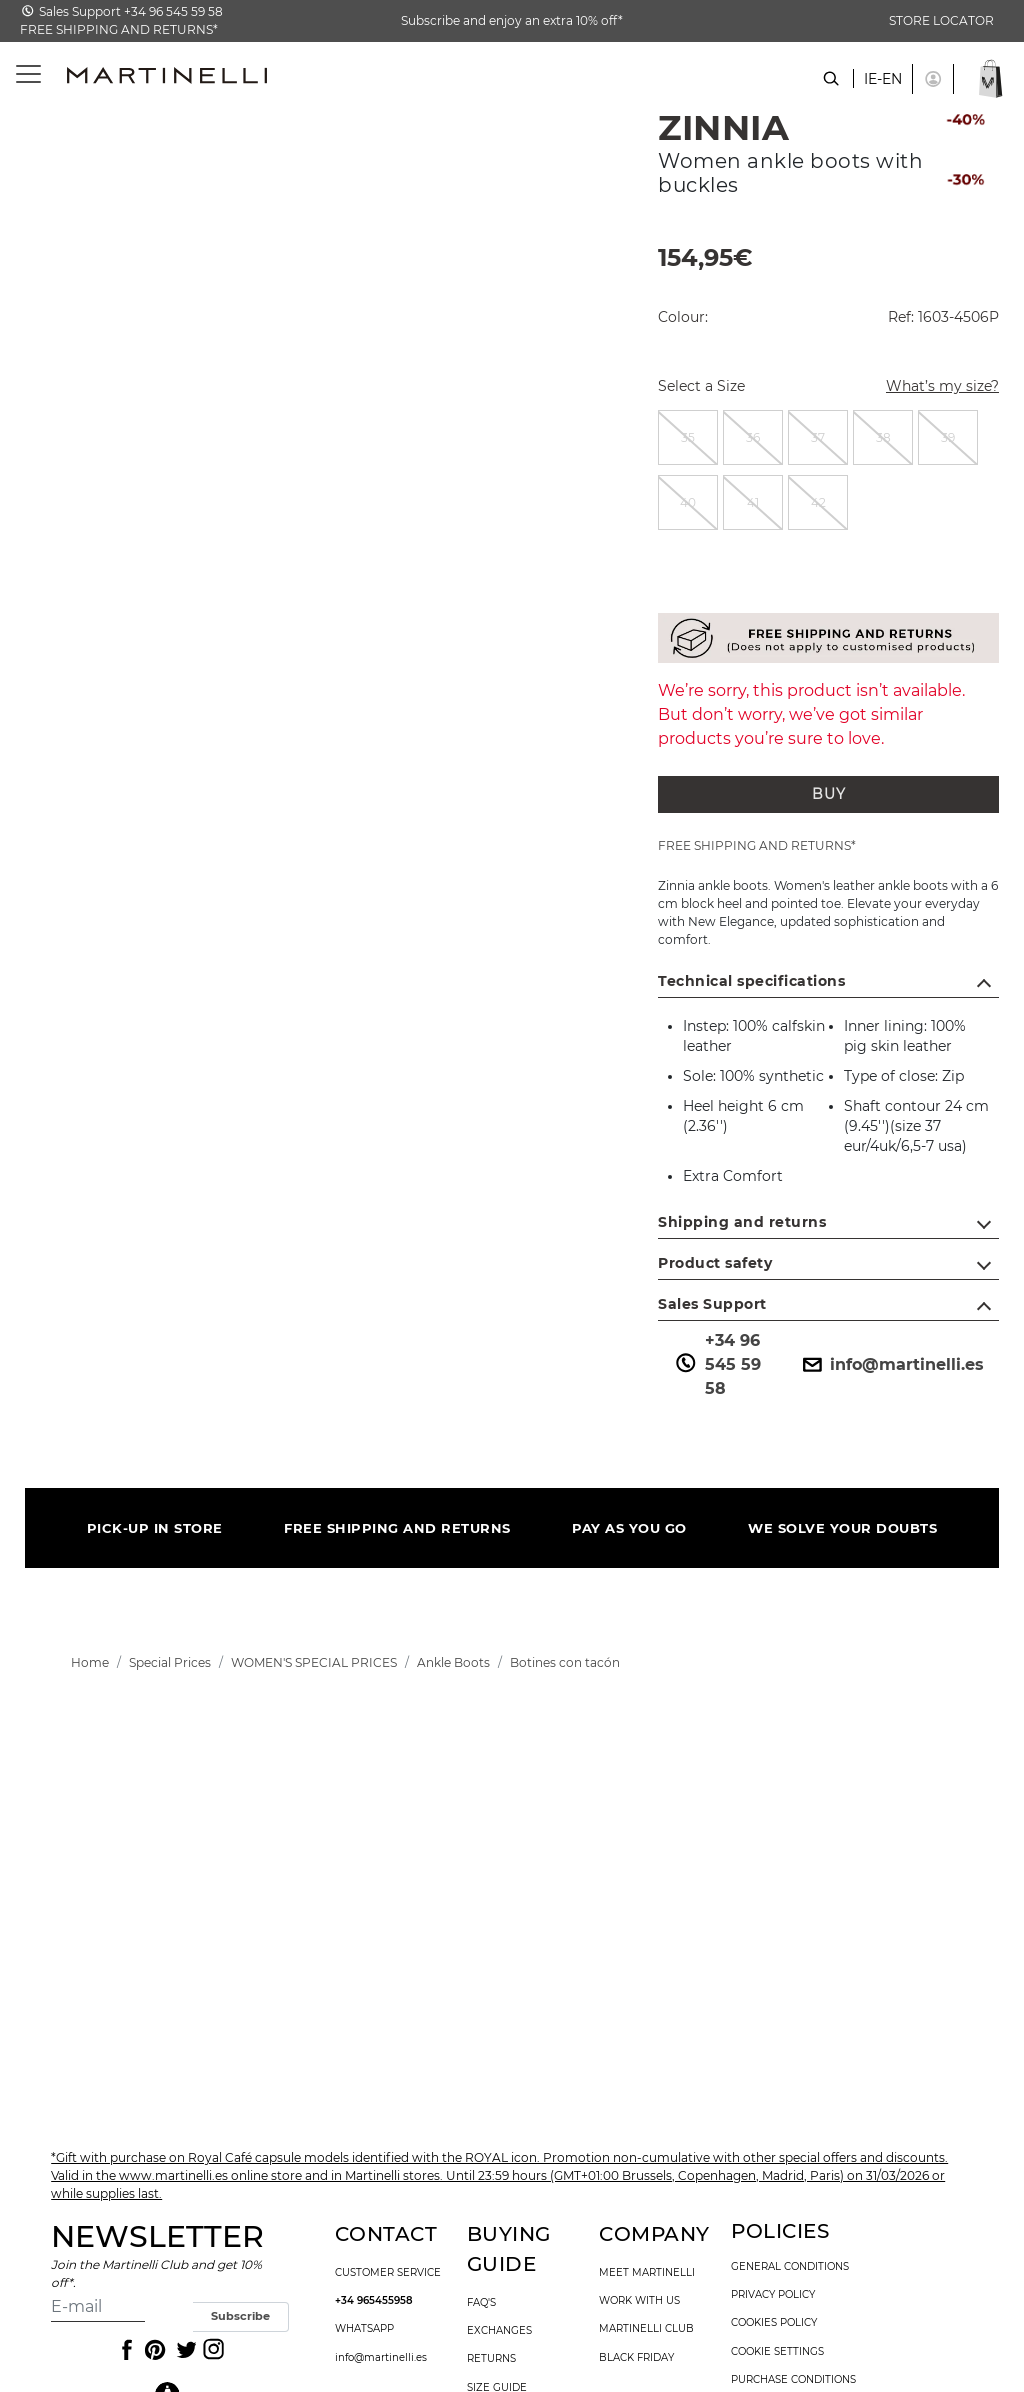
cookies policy (774, 2323)
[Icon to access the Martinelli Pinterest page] (154, 2350)
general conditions (790, 2267)
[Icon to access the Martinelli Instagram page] (212, 2350)
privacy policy (773, 2295)
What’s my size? (930, 388)
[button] (933, 79)
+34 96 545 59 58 (717, 1364)
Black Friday (636, 2358)
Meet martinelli (647, 2273)
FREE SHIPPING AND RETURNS (397, 1528)
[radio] (688, 437)
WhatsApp (364, 2329)
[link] (90, 1662)
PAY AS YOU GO (629, 1528)
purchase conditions (793, 2380)
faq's (481, 2303)
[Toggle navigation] (17, 74)
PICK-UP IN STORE (155, 1528)
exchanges (499, 2331)
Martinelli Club (646, 2329)
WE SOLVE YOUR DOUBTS (842, 1528)
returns (491, 2359)
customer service (388, 2273)
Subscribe (240, 2316)
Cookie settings (777, 2352)
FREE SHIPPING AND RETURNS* (119, 29)
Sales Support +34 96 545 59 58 (131, 11)
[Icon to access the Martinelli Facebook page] (125, 2350)
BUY (829, 794)
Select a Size (701, 386)
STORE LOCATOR (941, 20)
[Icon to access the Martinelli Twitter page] (183, 2350)
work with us (639, 2301)
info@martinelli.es (891, 1365)
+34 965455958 (374, 2301)
